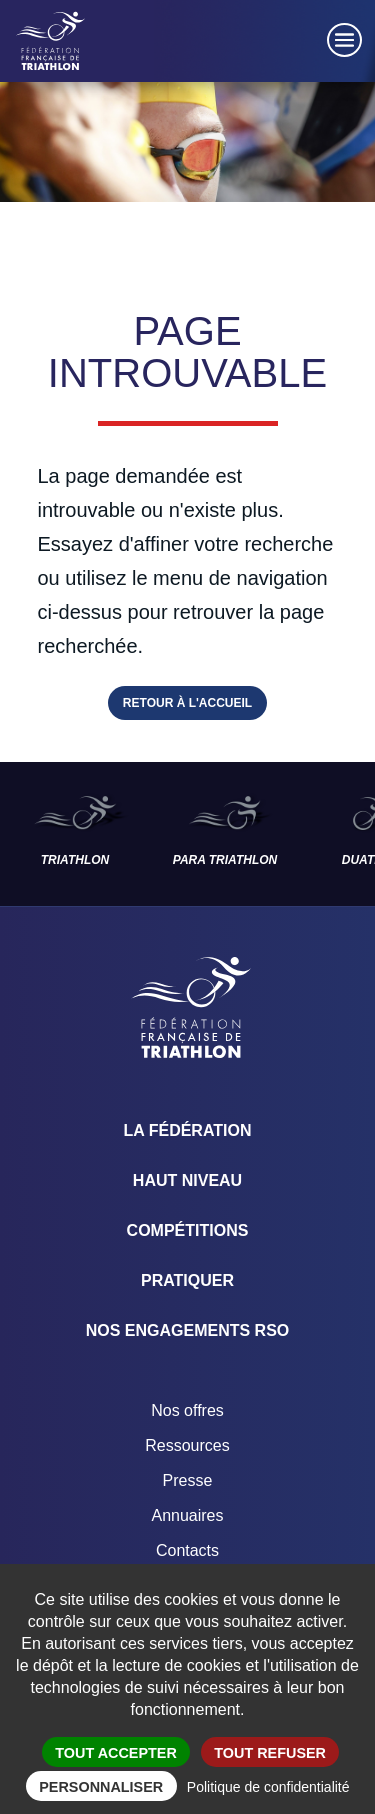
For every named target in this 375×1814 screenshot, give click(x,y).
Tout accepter (116, 1753)
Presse (188, 1480)
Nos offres (187, 1410)
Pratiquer (187, 1280)
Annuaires (187, 1515)
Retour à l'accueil (187, 703)
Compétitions (188, 1230)
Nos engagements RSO (188, 1330)
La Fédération (188, 1130)
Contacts (187, 1550)
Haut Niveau (187, 1180)
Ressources (187, 1445)
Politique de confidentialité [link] (268, 1787)
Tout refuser (270, 1753)
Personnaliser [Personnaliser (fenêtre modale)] (101, 1787)
